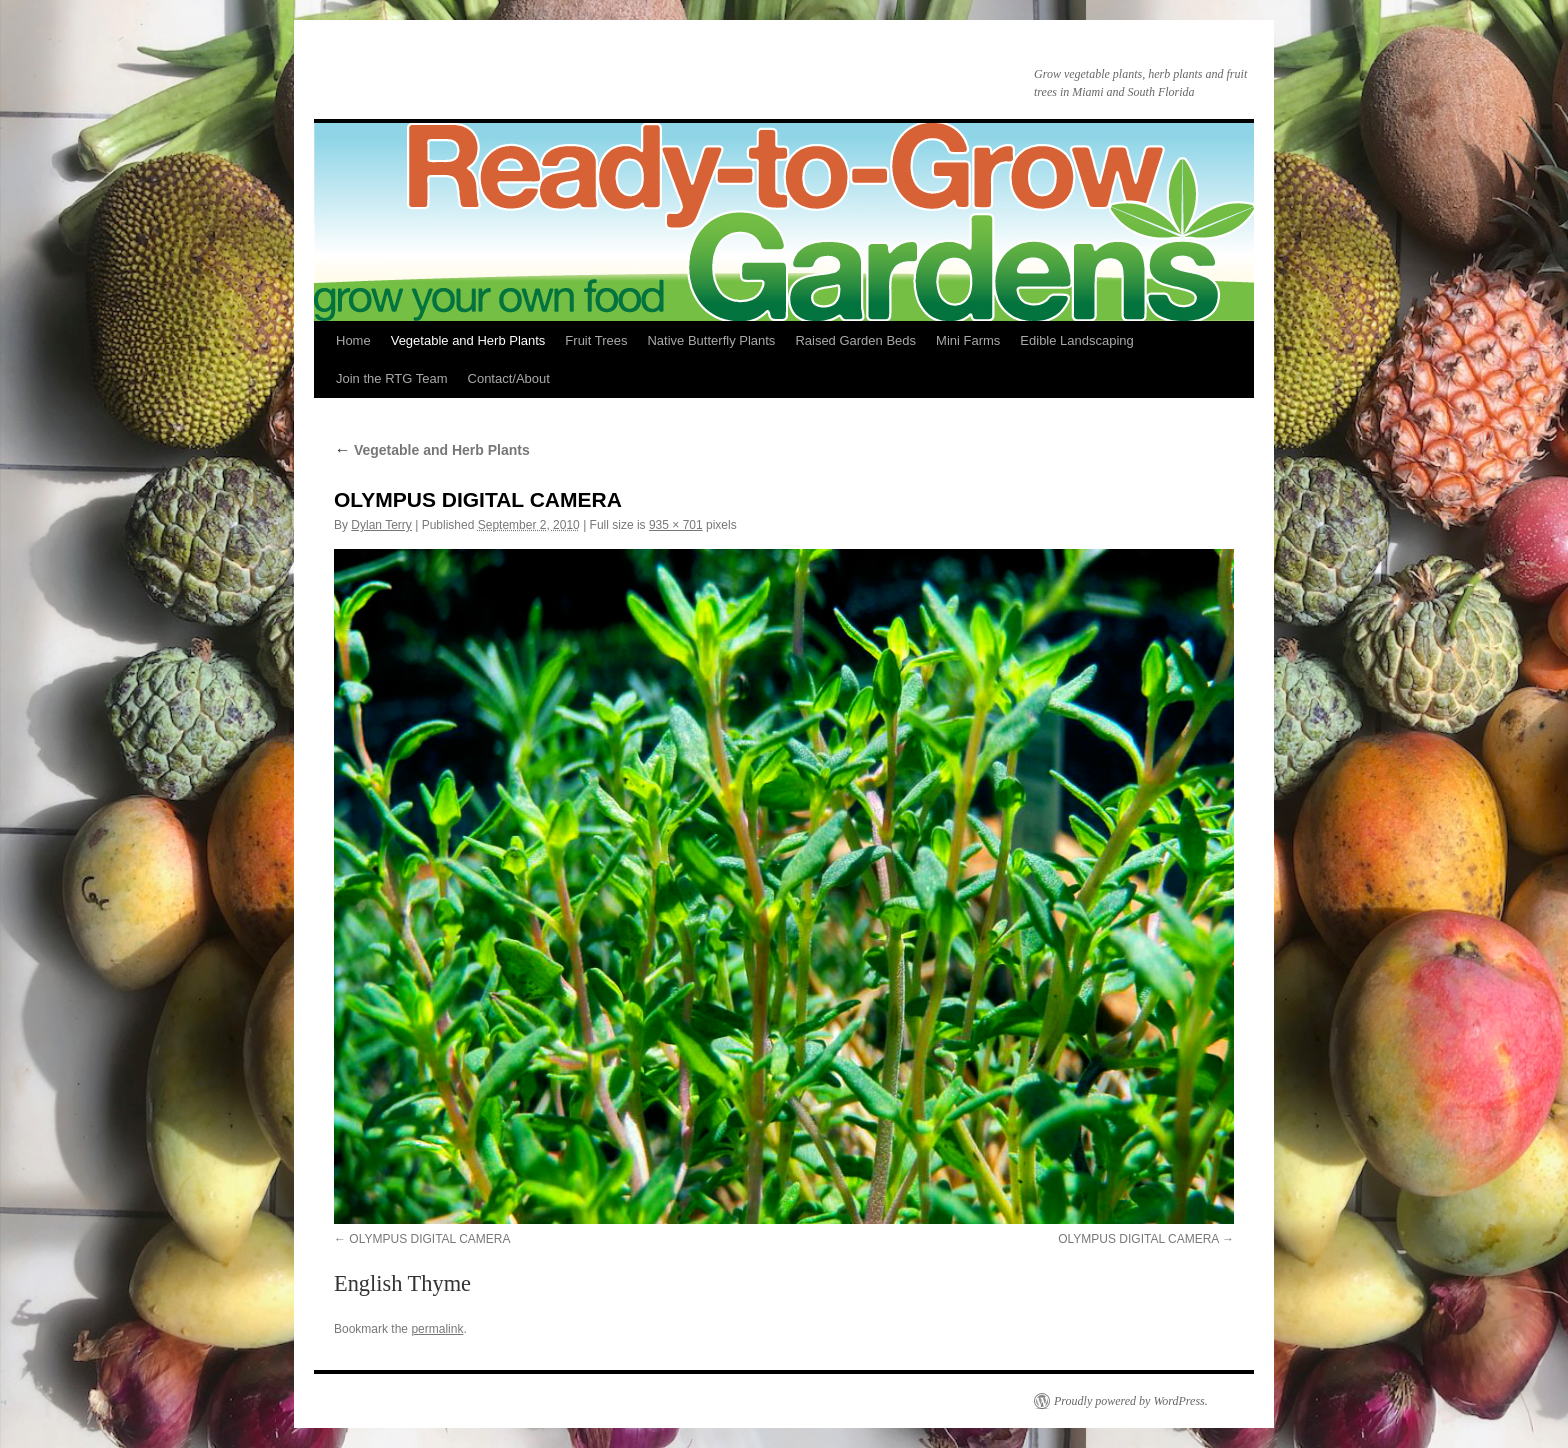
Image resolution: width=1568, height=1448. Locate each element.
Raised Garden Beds (855, 340)
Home (353, 340)
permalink (437, 1329)
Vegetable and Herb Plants (468, 340)
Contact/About (509, 378)
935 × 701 (676, 525)
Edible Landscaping (1076, 340)
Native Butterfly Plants (711, 340)
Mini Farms (968, 340)
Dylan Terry (381, 525)
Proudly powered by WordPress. (1131, 1401)
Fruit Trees (596, 340)
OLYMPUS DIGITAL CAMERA (429, 1239)
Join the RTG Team (392, 378)
